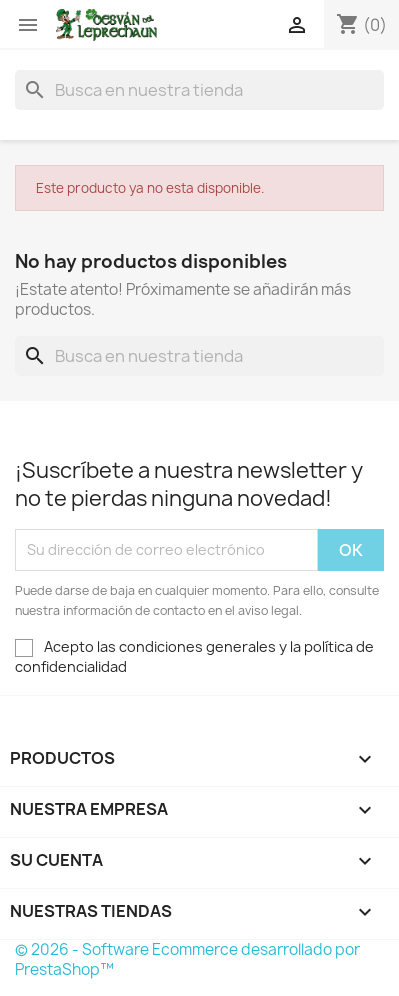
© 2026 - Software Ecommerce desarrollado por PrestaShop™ (187, 959)
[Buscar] (199, 90)
